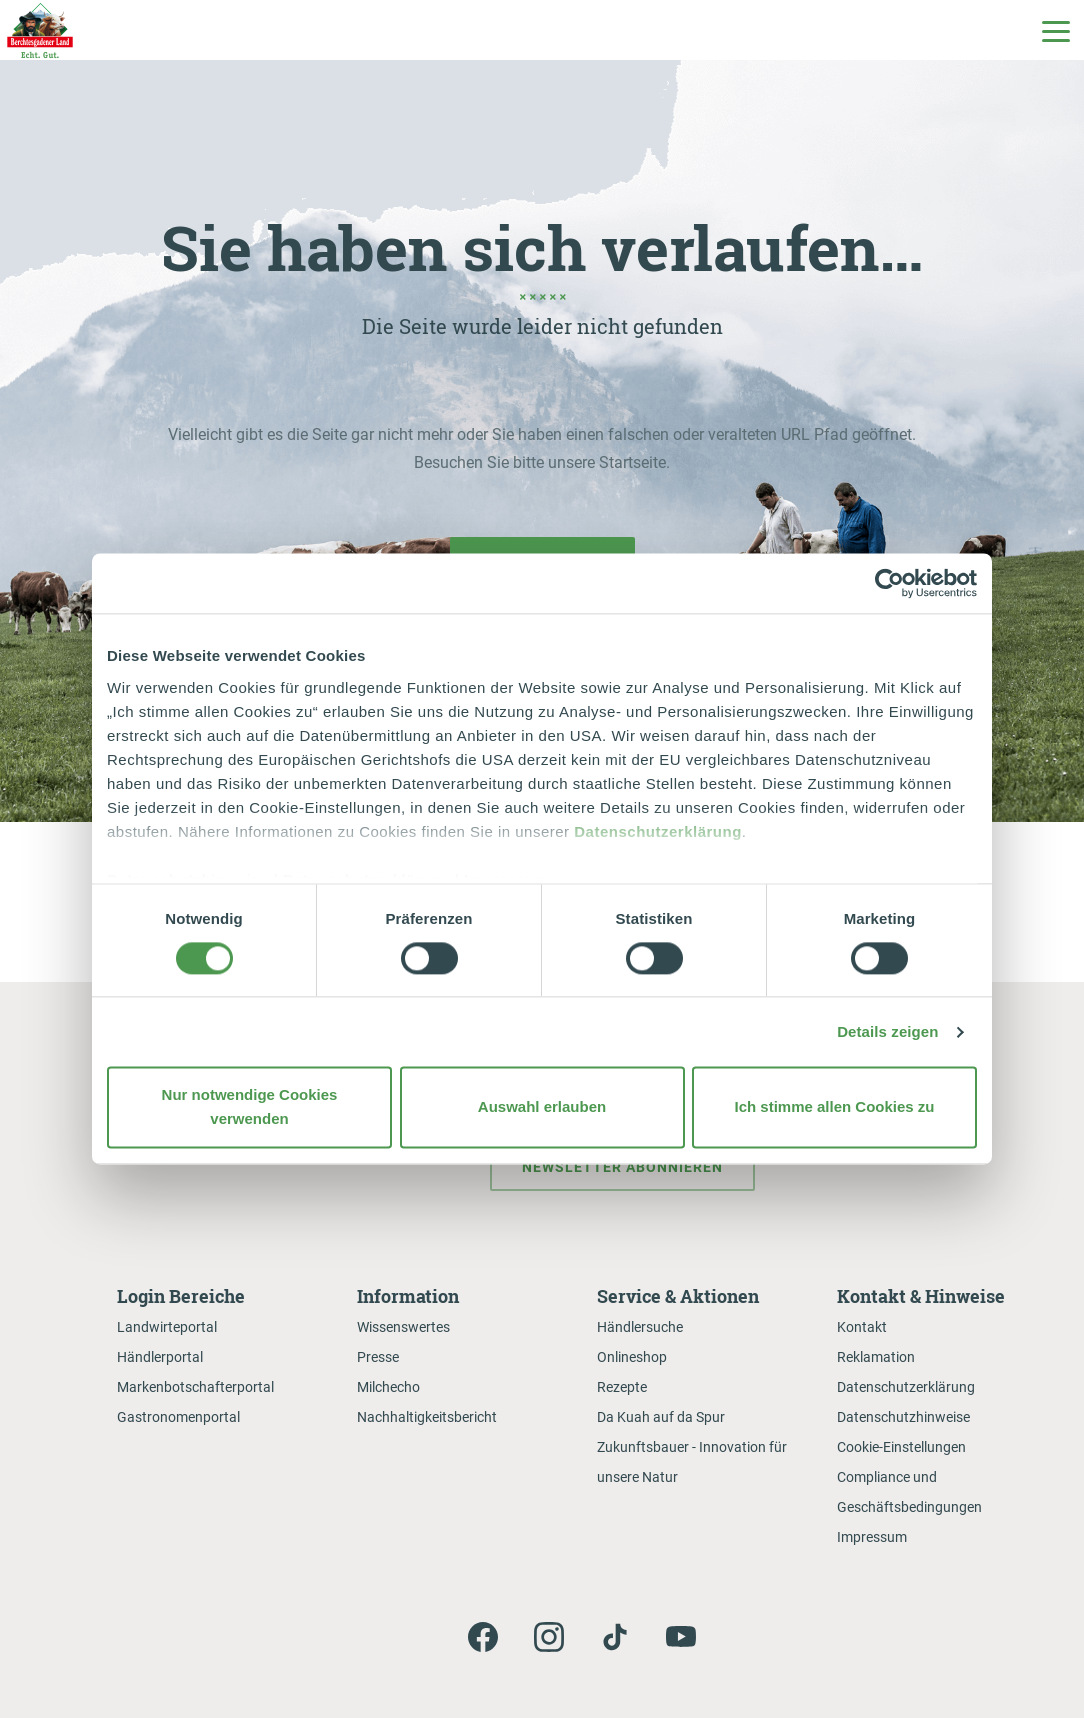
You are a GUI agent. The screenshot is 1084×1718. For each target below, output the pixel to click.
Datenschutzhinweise (903, 1417)
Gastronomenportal (178, 1417)
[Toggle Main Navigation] (1055, 30)
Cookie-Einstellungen (901, 1447)
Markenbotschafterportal (195, 1387)
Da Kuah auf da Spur (661, 1417)
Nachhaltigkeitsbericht (427, 1417)
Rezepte (622, 1387)
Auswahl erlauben (542, 1107)
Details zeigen (887, 1031)
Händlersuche (640, 1327)
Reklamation (876, 1357)
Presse (378, 1357)
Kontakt (862, 1327)
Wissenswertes (403, 1327)
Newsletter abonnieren (622, 1167)
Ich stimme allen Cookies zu (834, 1107)
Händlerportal (160, 1357)
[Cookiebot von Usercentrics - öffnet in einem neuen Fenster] (889, 583)
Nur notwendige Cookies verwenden (250, 1107)
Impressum (872, 1537)
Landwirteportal (167, 1327)
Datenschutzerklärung (658, 831)
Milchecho (388, 1387)
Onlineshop (632, 1357)
